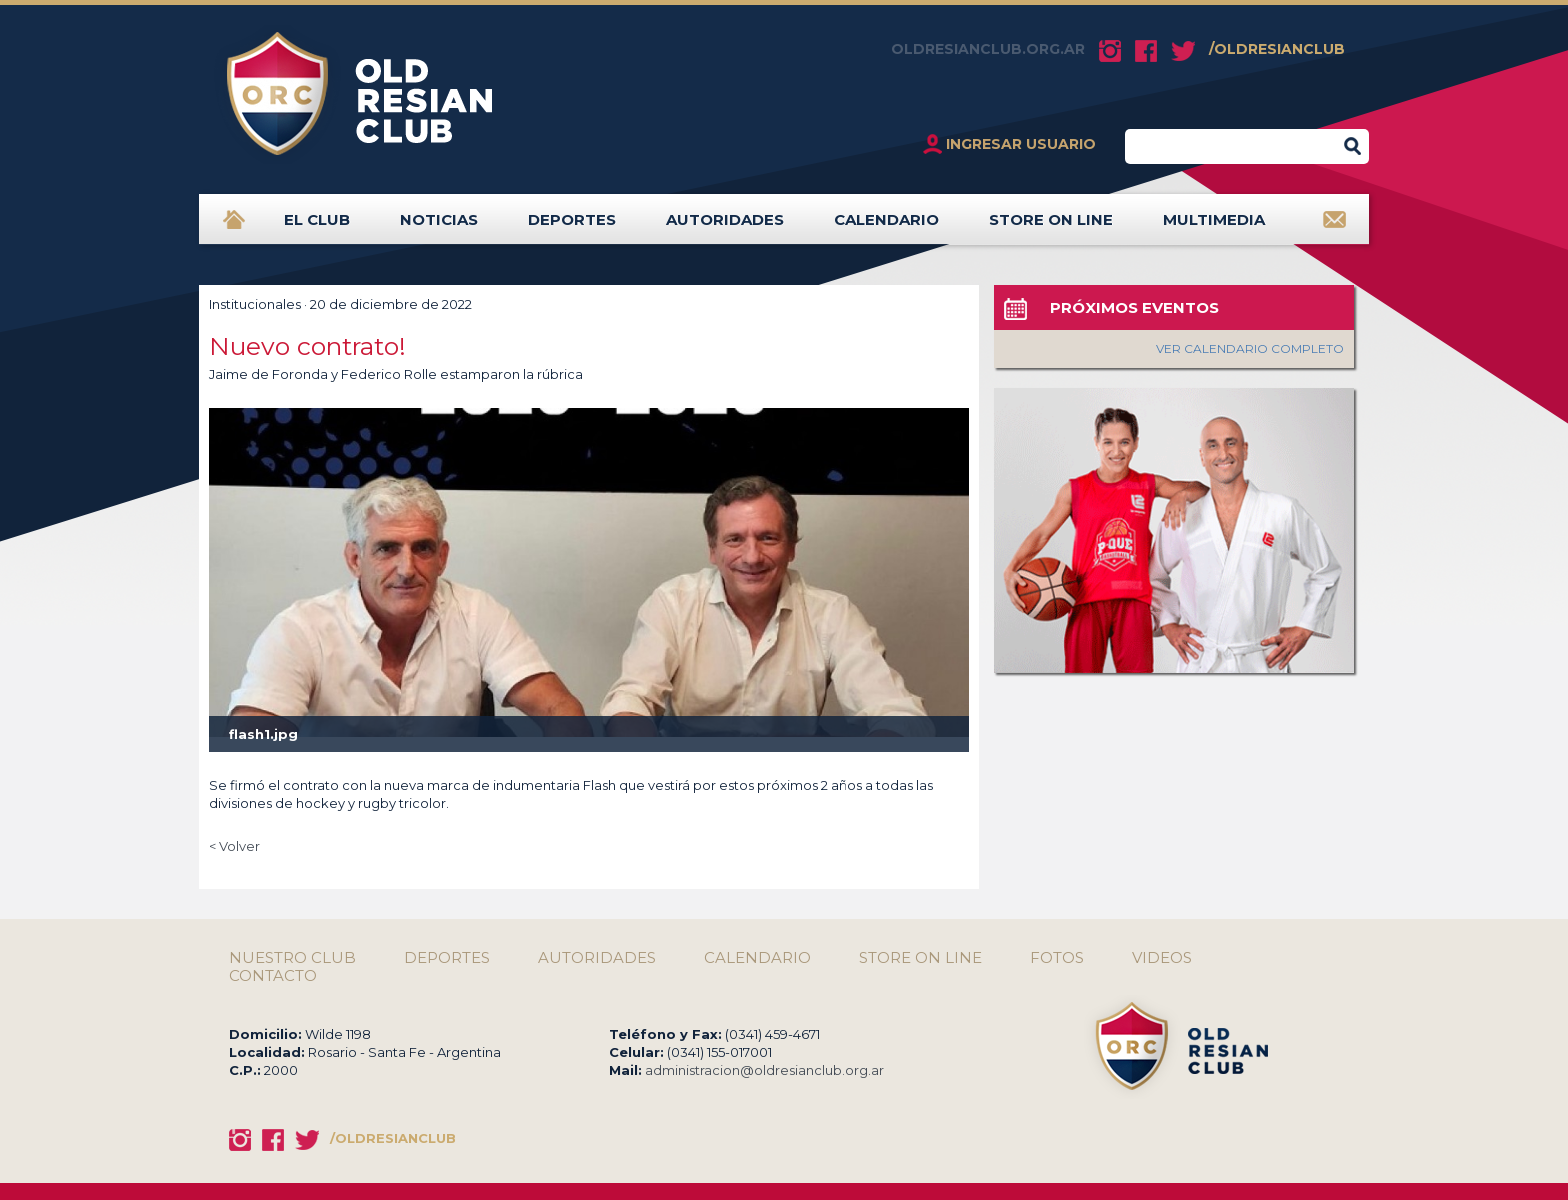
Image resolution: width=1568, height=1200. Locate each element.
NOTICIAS (439, 227)
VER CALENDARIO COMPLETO (1250, 348)
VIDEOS (1162, 958)
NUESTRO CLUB (292, 958)
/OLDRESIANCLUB (1277, 49)
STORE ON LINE (1051, 227)
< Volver (234, 846)
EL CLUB (317, 227)
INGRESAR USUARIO (1021, 144)
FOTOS (1057, 958)
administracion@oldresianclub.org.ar (764, 1070)
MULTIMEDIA (1214, 227)
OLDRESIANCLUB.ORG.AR (988, 49)
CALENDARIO (886, 227)
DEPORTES (572, 227)
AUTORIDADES (725, 227)
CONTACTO (273, 976)
